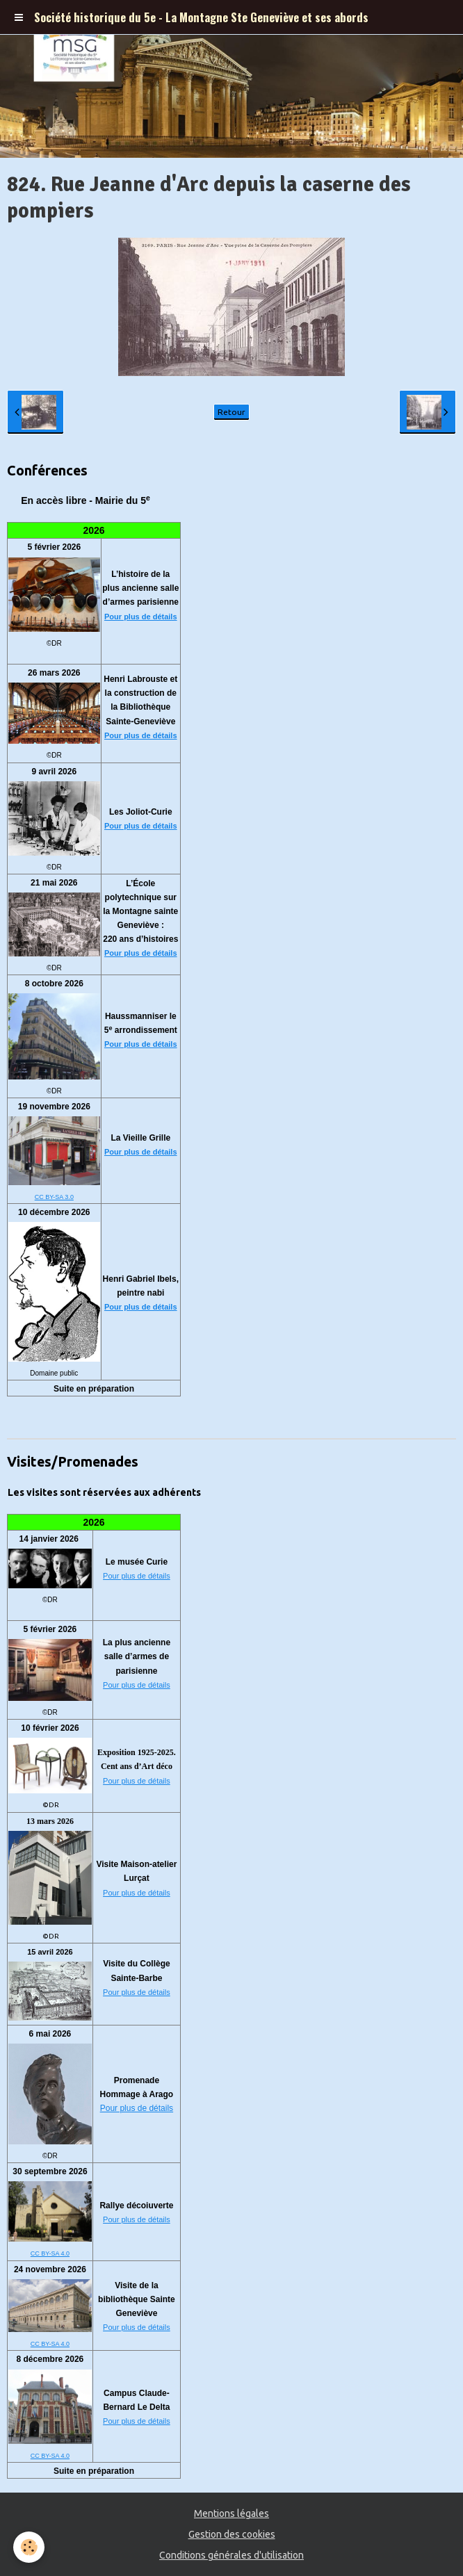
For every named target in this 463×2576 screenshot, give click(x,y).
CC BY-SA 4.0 (50, 2253)
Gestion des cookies (231, 2534)
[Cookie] (29, 2547)
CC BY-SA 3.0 (54, 1196)
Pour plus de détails (140, 616)
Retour (231, 411)
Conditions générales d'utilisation (231, 2555)
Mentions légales (231, 2513)
